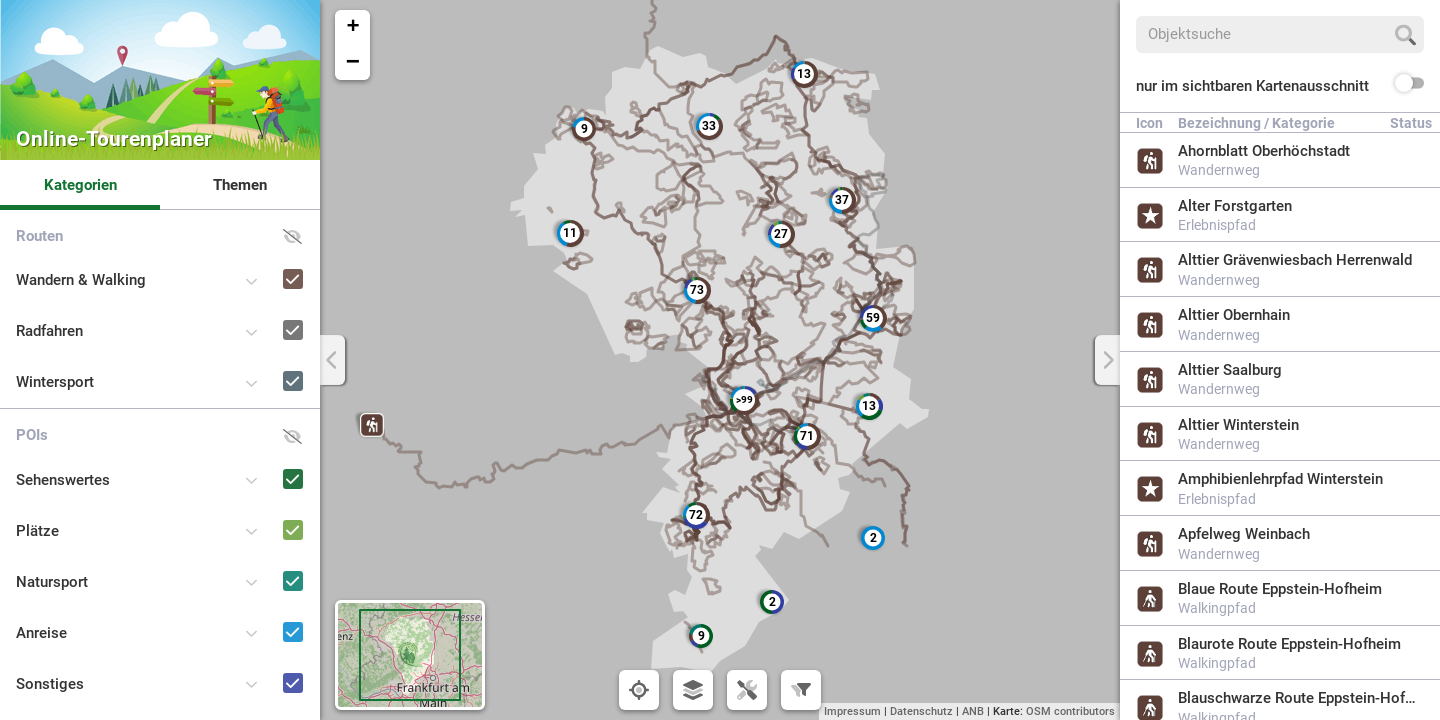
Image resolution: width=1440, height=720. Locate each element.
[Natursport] (264, 562)
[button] (372, 425)
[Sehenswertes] (264, 460)
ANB (973, 711)
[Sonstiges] (264, 664)
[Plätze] (264, 511)
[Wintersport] (264, 362)
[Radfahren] (264, 311)
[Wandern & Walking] (264, 260)
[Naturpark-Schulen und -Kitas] (264, 715)
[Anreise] (264, 613)
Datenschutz (921, 711)
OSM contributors (1070, 711)
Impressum (852, 711)
